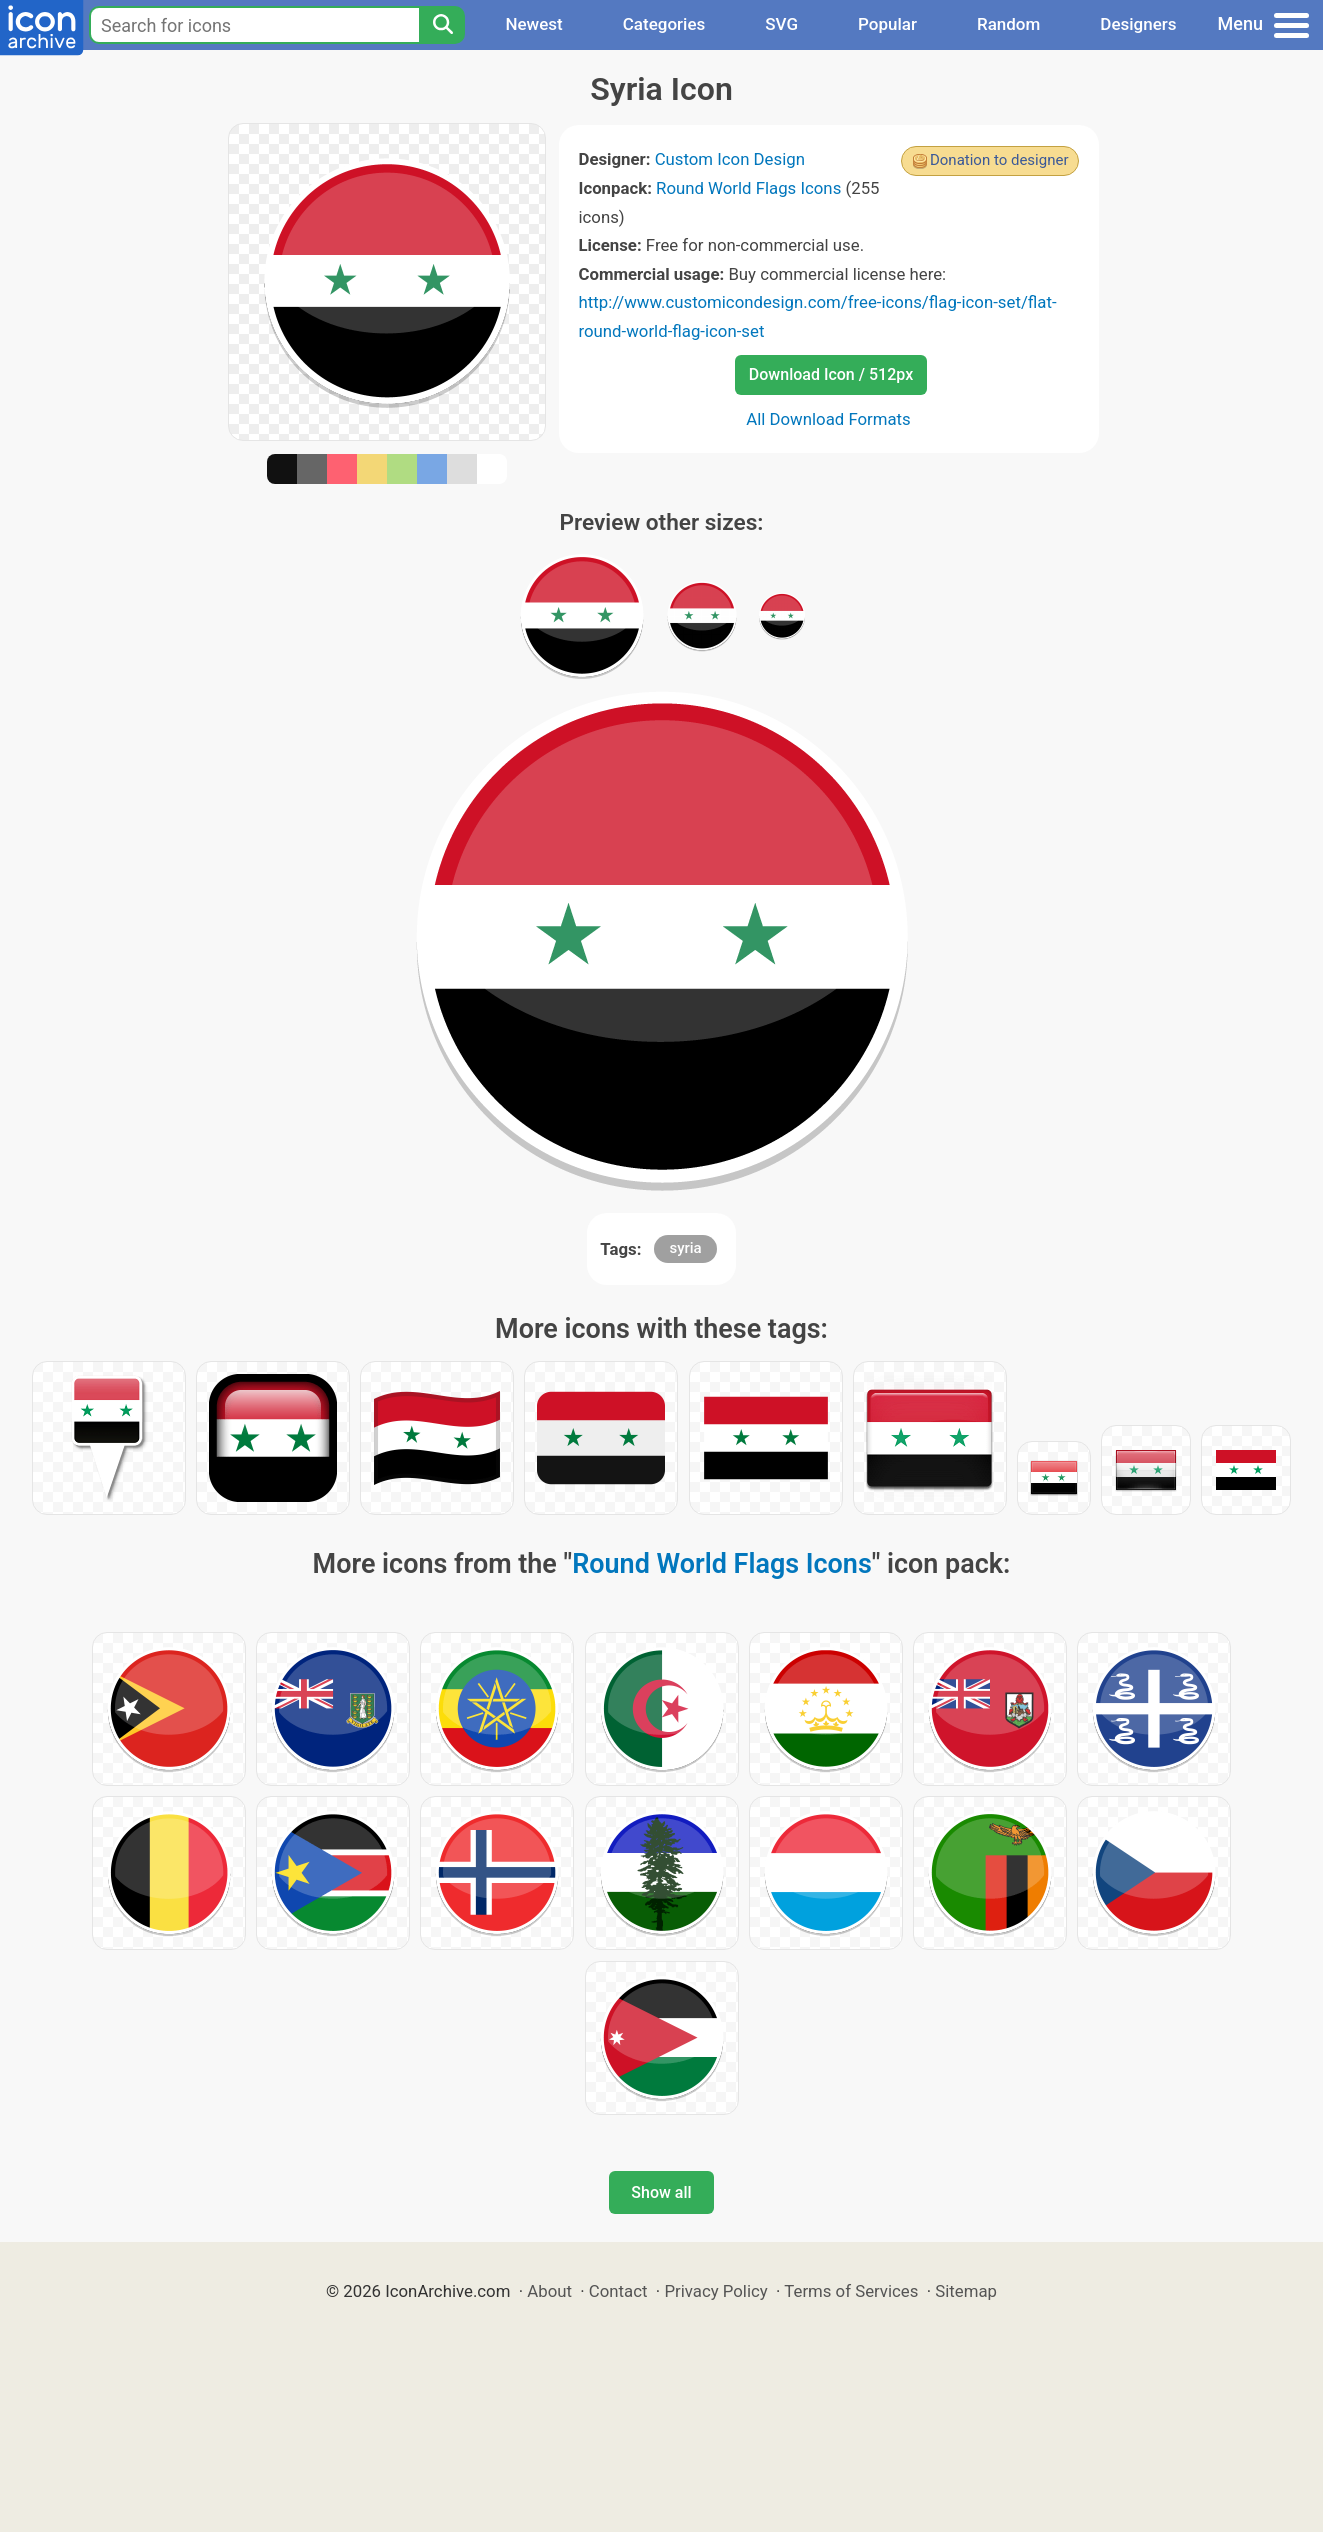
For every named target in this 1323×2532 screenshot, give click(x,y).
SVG (781, 24)
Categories (664, 24)
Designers (1138, 24)
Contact (618, 2291)
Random (1008, 24)
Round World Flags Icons (748, 188)
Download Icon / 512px (831, 374)
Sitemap (966, 2291)
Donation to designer (999, 160)
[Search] (442, 25)
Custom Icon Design (730, 159)
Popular (887, 24)
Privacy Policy (715, 2291)
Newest (533, 24)
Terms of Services (851, 2291)
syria (685, 1248)
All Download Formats (828, 419)
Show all (661, 2192)
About (549, 2291)
